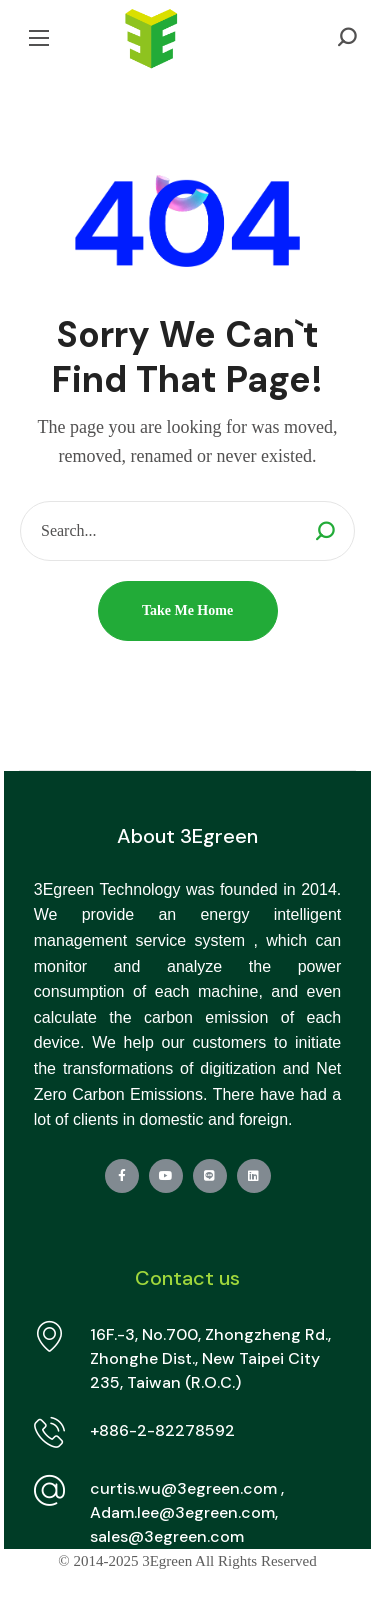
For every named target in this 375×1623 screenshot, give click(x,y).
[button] (347, 37)
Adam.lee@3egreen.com (182, 1512)
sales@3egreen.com (167, 1536)
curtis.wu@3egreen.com (183, 1488)
